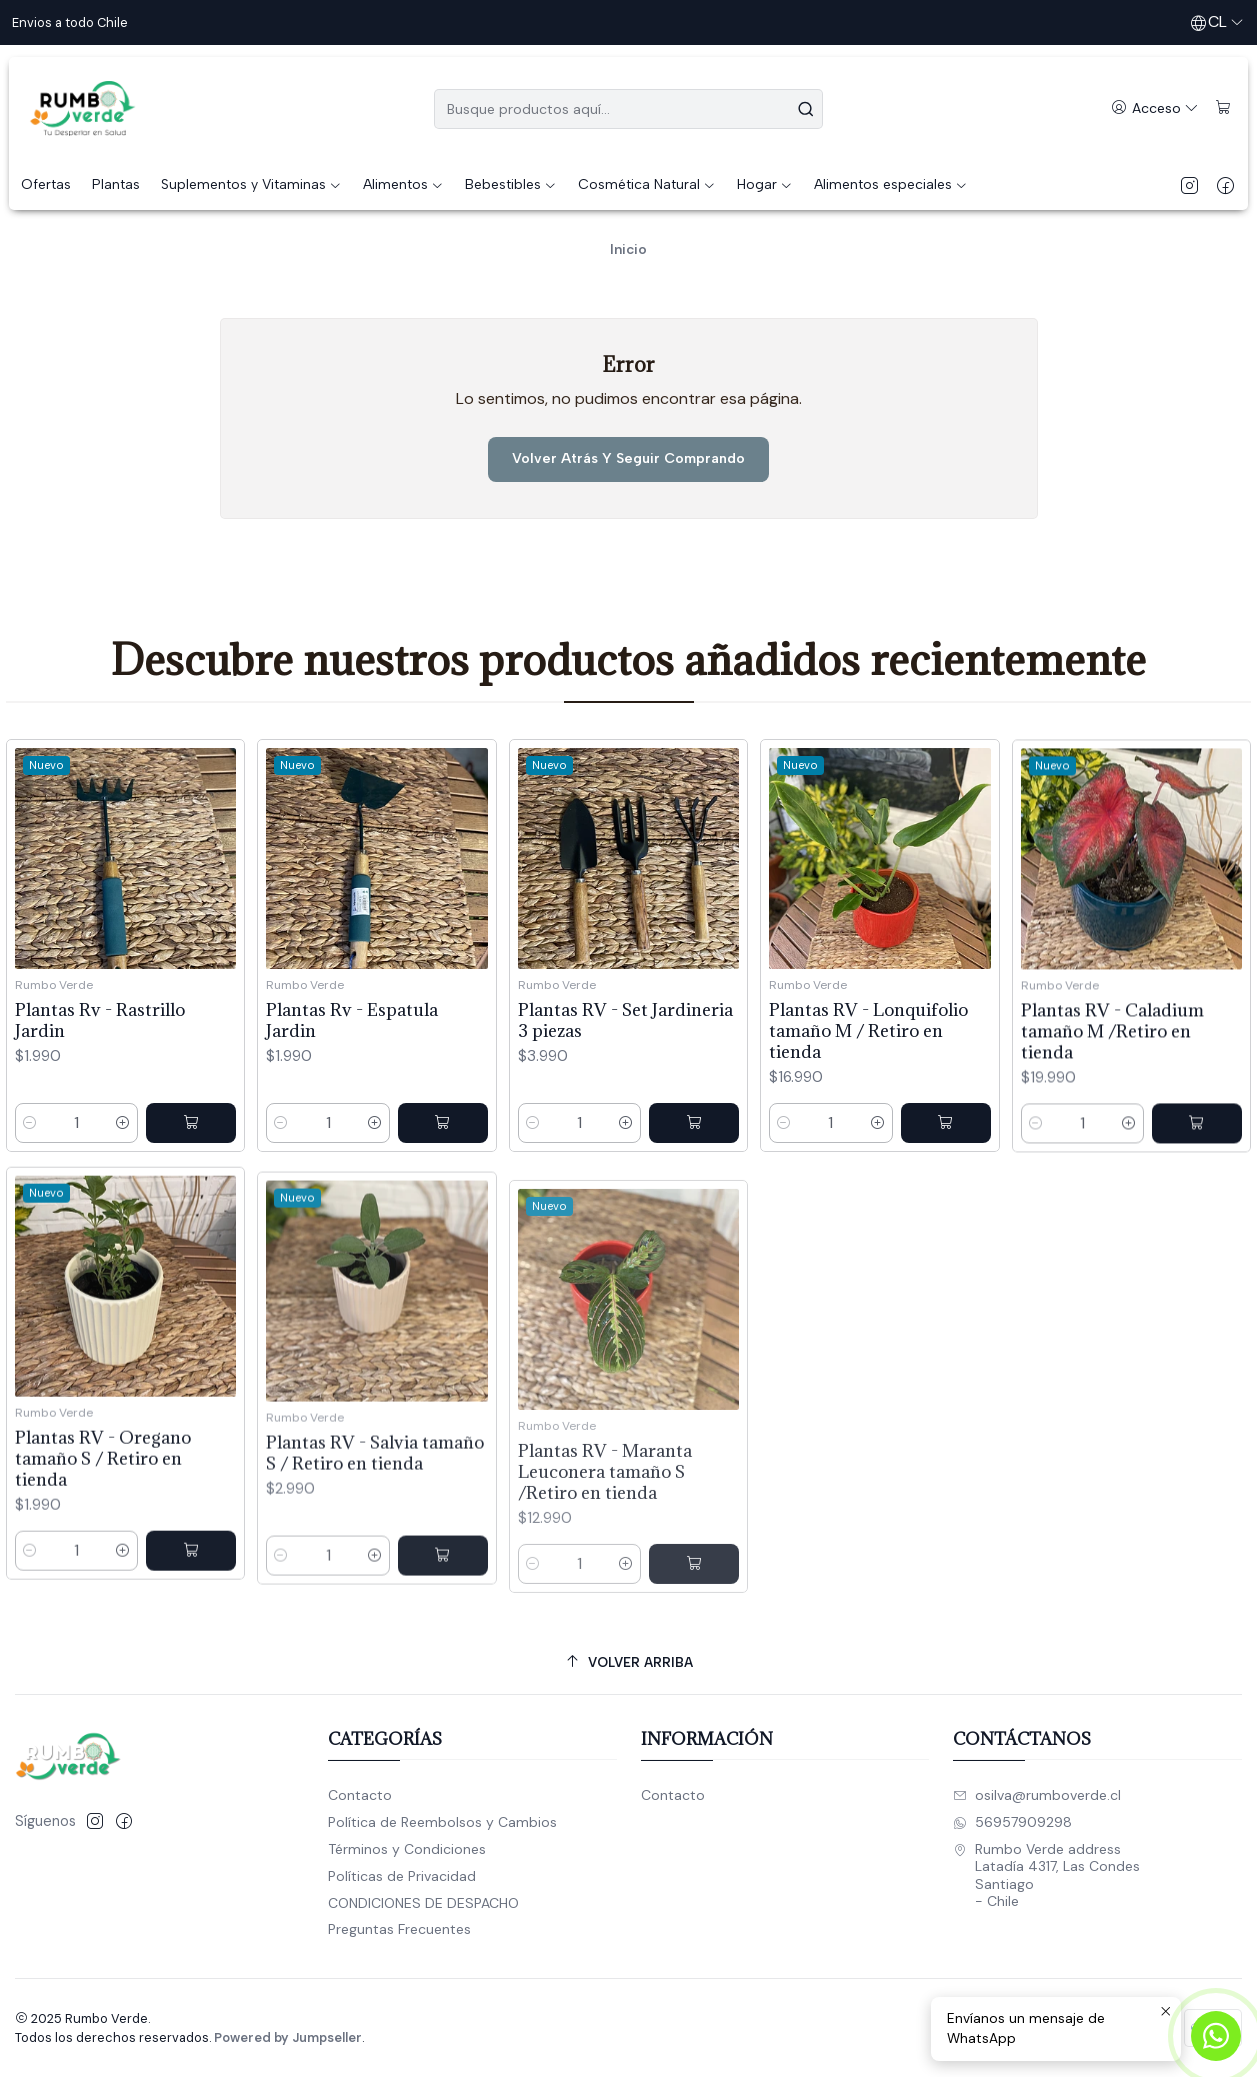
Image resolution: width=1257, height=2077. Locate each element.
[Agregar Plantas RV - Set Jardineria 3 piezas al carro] (694, 1216)
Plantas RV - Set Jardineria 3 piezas (625, 1113)
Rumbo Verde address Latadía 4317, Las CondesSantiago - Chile (1046, 1875)
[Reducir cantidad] (30, 1165)
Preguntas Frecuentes (399, 1929)
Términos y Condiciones (407, 1849)
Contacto (360, 1795)
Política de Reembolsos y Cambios (442, 1822)
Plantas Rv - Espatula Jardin (352, 1088)
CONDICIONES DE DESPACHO (423, 1903)
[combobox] (628, 109)
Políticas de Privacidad (402, 1876)
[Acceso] (1155, 108)
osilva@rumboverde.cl (1037, 1795)
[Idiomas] (1217, 22)
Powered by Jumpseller (288, 2037)
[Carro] (1223, 108)
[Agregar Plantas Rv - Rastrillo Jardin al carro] (191, 1165)
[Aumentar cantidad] (123, 1165)
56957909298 (1012, 1822)
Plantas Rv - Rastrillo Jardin (100, 1062)
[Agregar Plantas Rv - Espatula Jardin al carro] (443, 1191)
